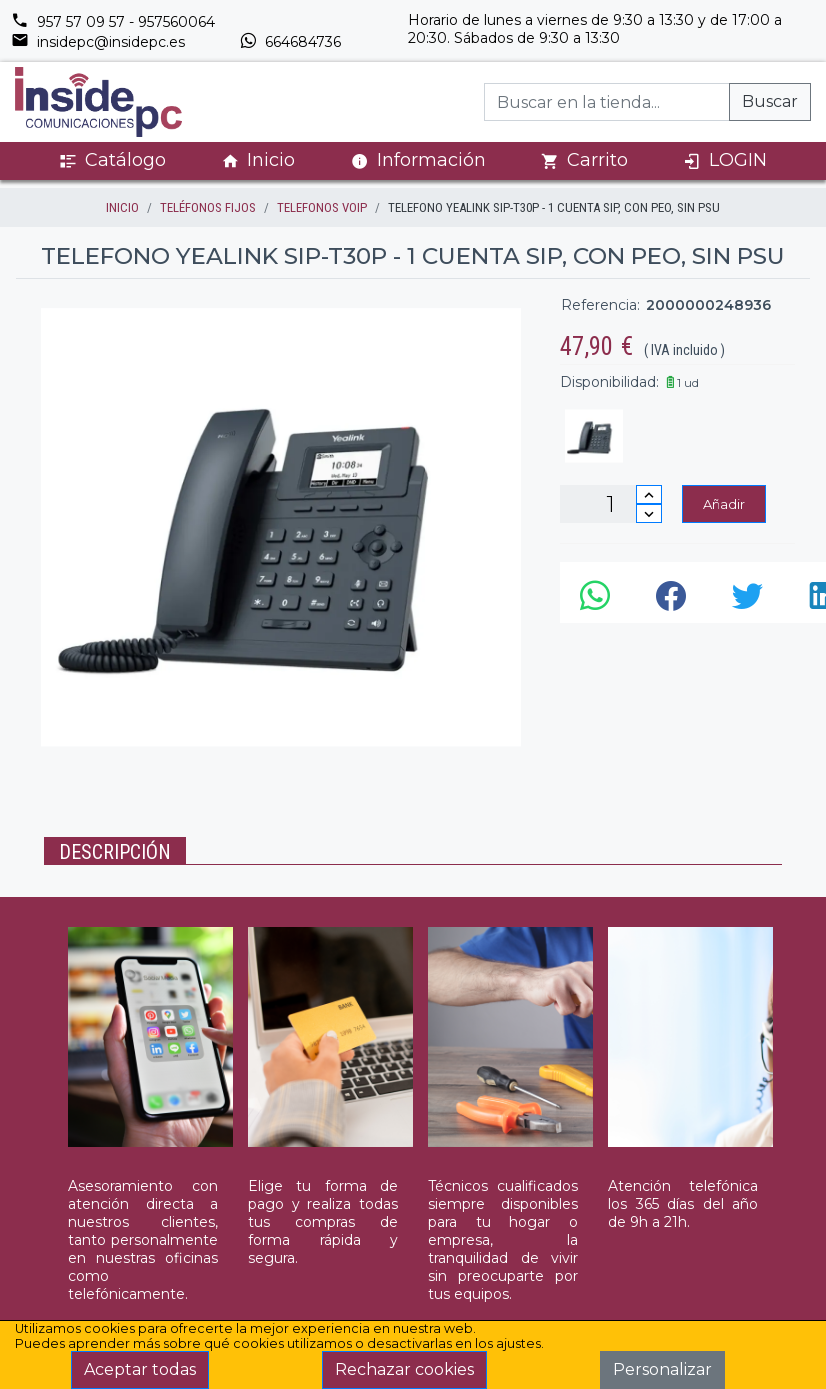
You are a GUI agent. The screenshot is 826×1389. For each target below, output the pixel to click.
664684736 (290, 42)
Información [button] (418, 160)
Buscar (770, 101)
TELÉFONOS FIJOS (208, 207)
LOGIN (725, 160)
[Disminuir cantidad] (649, 513)
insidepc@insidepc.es (98, 42)
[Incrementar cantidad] (649, 494)
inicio (122, 207)
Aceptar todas (140, 1369)
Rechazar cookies (404, 1369)
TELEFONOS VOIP (322, 207)
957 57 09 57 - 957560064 (113, 22)
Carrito (584, 160)
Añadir (724, 504)
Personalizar (662, 1369)
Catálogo (112, 160)
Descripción (115, 852)
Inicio (258, 160)
